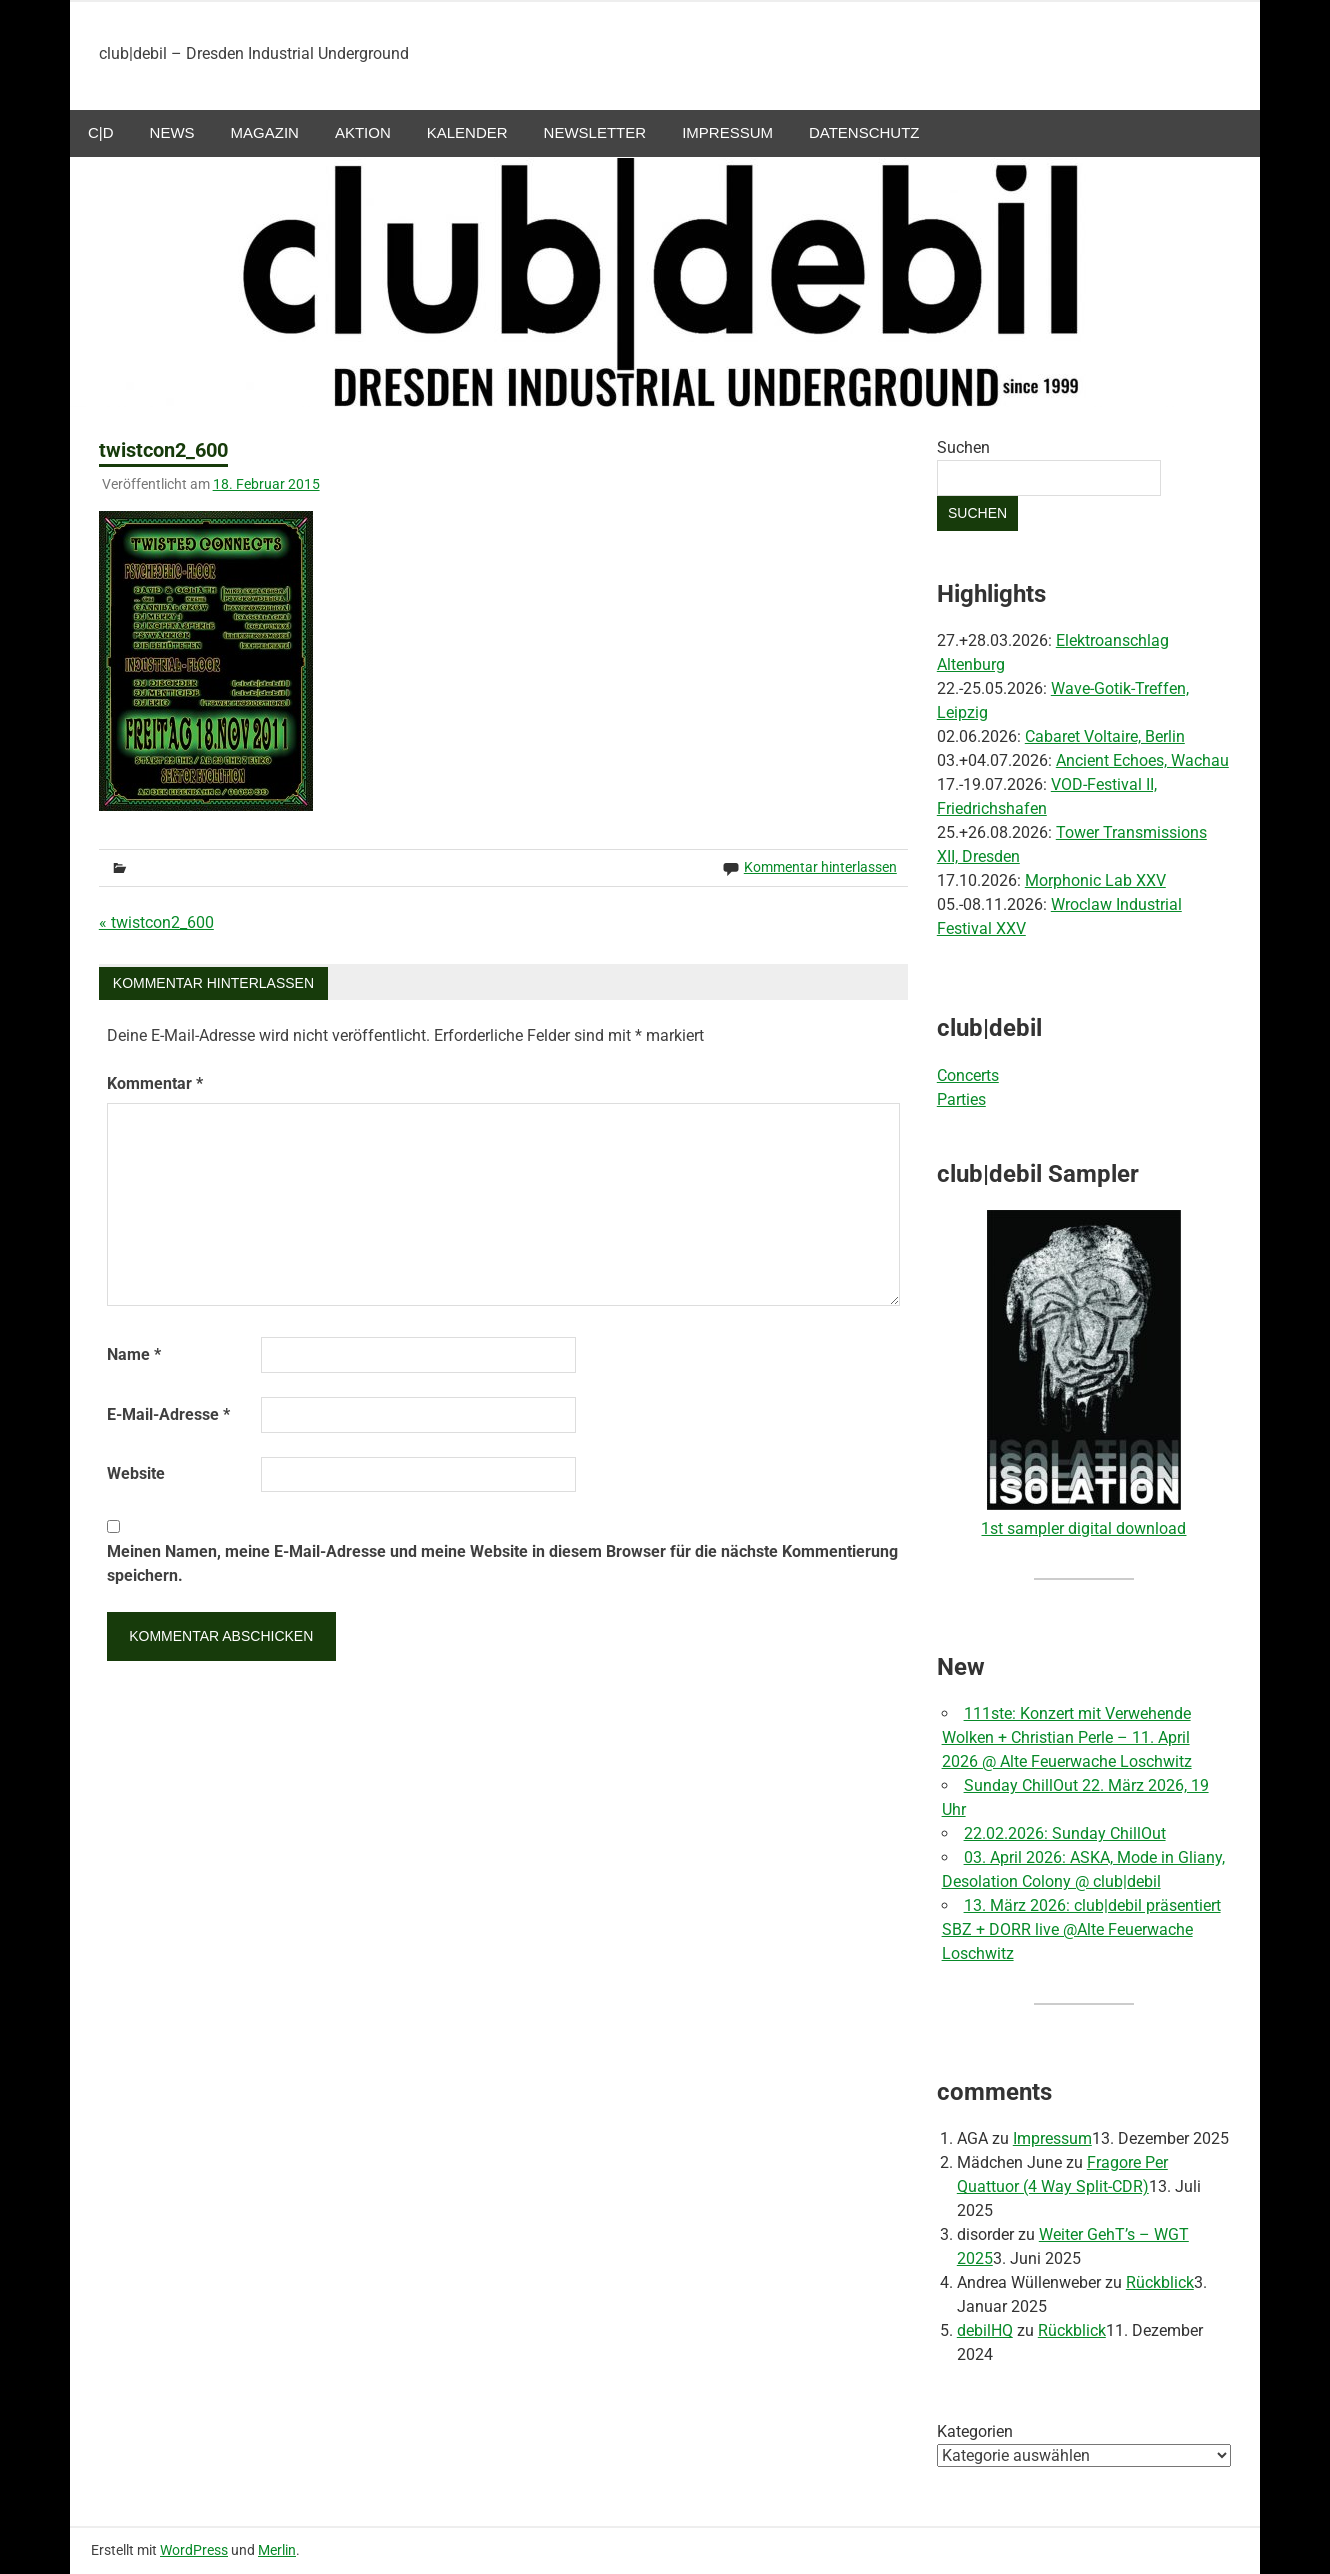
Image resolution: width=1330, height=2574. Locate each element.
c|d (101, 132)
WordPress (194, 2550)
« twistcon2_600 (156, 922)
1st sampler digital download (1083, 1528)
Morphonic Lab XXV (1095, 880)
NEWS (172, 132)
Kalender (467, 132)
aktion (363, 132)
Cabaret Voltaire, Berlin (1105, 736)
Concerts (968, 1075)
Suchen (963, 447)
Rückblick (1160, 2282)
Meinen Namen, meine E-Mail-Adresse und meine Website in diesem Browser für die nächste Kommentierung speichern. (502, 1563)
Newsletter (595, 132)
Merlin (277, 2550)
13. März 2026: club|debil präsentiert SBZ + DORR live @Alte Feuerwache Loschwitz (1081, 1929)
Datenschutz (864, 132)
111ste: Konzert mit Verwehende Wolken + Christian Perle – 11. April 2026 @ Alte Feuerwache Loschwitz (1067, 1737)
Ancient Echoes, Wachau (1142, 760)
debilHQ (985, 2330)
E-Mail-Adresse (168, 1414)
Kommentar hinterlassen (820, 867)
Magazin (265, 132)
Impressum (727, 132)
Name (134, 1354)
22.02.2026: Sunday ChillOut (1065, 1833)
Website (136, 1473)
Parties (961, 1099)
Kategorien (975, 2431)
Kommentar (155, 1083)
